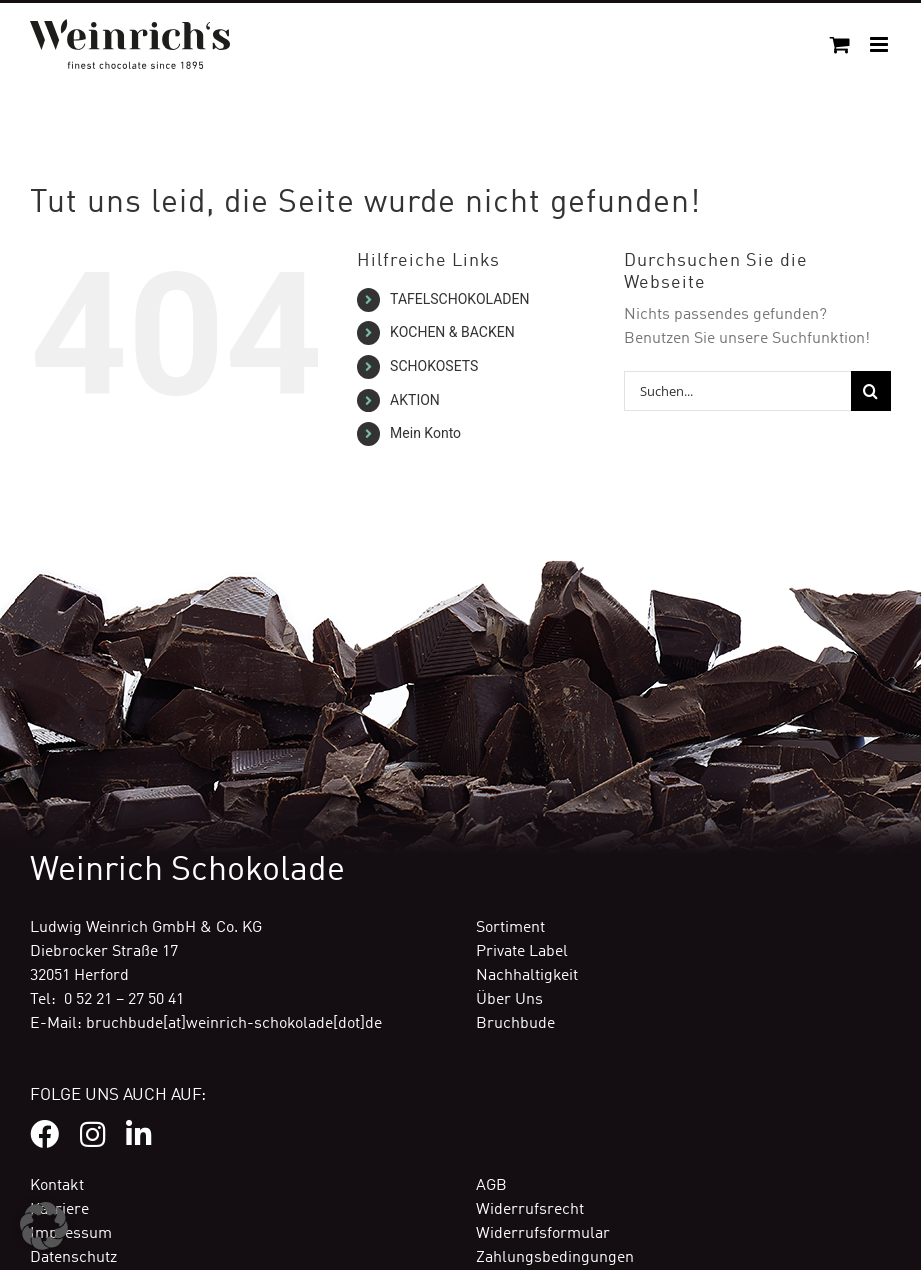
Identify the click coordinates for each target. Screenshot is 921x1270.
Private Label (522, 952)
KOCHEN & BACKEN (452, 332)
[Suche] (871, 391)
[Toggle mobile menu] (880, 44)
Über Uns (509, 1000)
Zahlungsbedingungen (555, 1258)
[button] (44, 1226)
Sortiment (510, 928)
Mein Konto (425, 433)
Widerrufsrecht (530, 1210)
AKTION (415, 400)
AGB (491, 1186)
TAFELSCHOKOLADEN (459, 299)
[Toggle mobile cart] (840, 44)
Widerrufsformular (543, 1234)
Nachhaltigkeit (527, 976)
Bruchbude (515, 1024)
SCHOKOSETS (434, 366)
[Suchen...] (737, 391)
